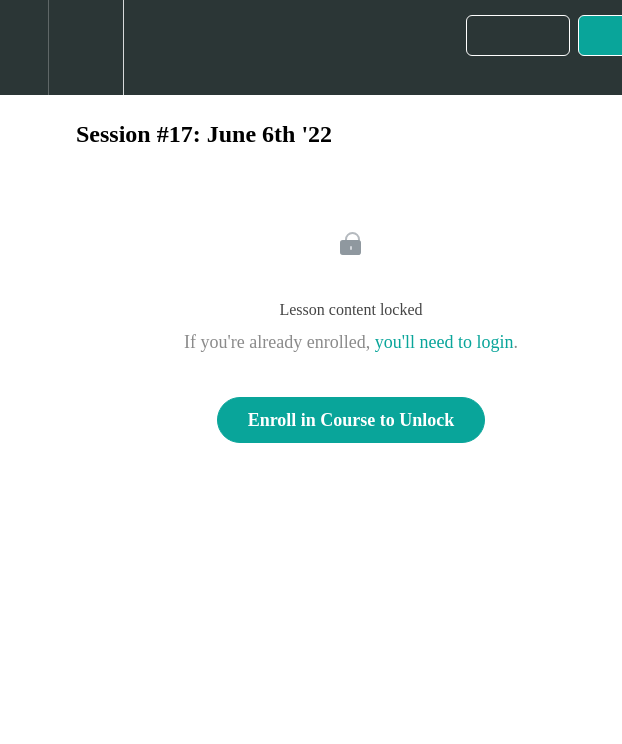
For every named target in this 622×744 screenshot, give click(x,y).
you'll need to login (444, 342)
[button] (24, 47)
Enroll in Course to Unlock (351, 420)
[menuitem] (85, 47)
